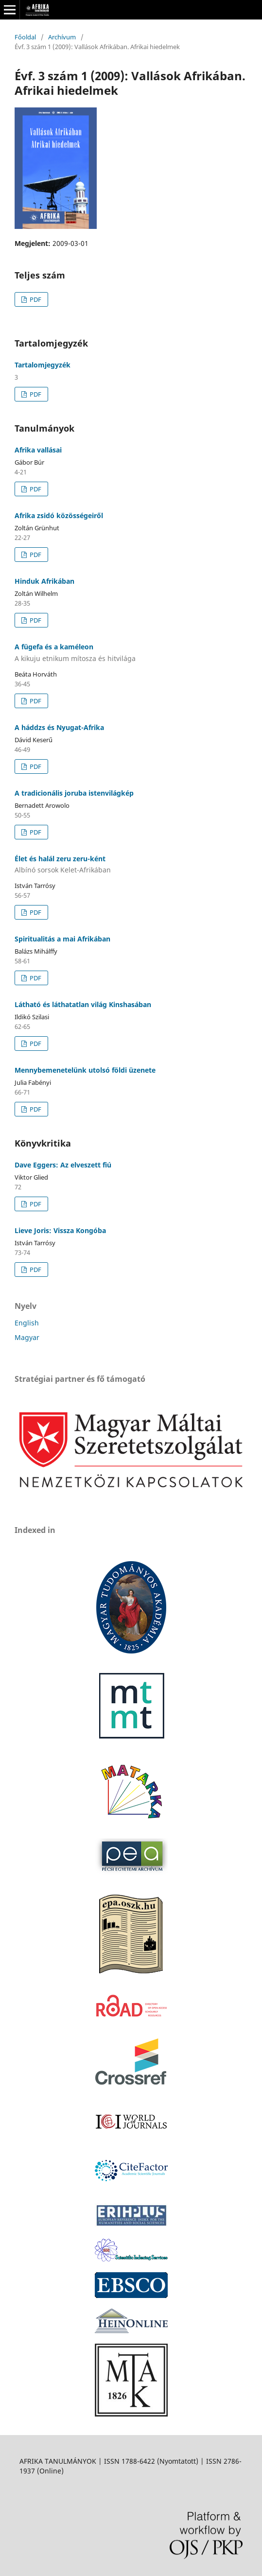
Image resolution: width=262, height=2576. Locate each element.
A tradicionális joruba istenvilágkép (74, 793)
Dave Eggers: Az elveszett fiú (63, 1164)
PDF (34, 299)
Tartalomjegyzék (42, 364)
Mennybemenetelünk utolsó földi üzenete (85, 1070)
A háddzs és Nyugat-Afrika (59, 727)
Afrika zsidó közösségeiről (59, 515)
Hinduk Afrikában (44, 581)
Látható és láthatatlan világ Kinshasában (83, 1004)
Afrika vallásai (38, 449)
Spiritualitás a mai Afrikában (62, 938)
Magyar (27, 1337)
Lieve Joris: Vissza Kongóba (60, 1230)
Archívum (62, 37)
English (27, 1322)
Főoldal (25, 37)
